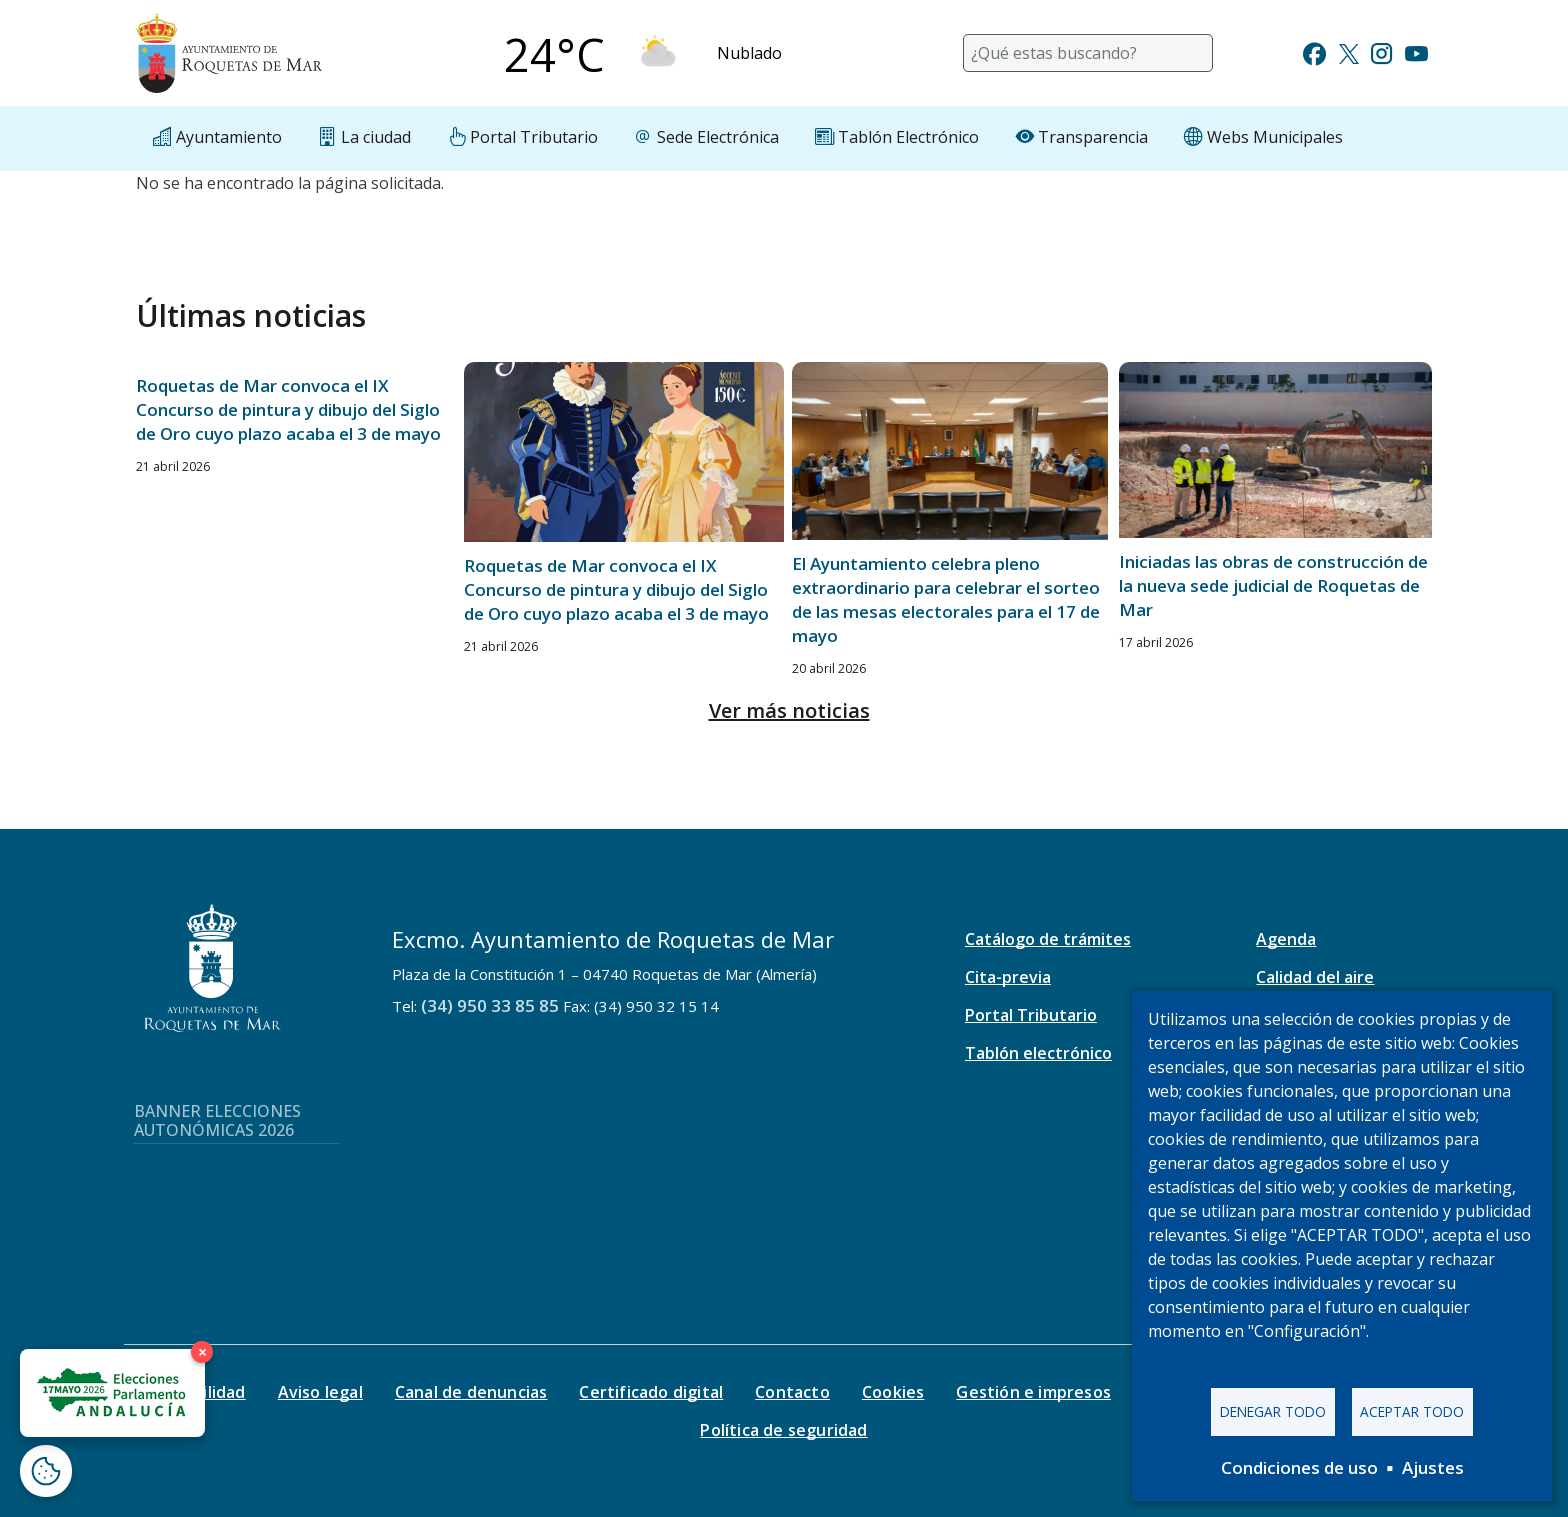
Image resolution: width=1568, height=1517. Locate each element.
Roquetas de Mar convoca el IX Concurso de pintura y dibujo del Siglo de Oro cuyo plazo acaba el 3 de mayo (288, 409)
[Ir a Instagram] (1381, 51)
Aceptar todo (1412, 1411)
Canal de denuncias (471, 1392)
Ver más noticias (789, 710)
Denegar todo (1273, 1411)
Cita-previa (1008, 977)
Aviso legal (320, 1392)
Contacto (792, 1392)
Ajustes (1433, 1467)
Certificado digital (651, 1392)
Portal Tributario (1031, 1015)
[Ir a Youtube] (1416, 51)
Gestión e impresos (1033, 1392)
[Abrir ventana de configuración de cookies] (46, 1471)
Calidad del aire (1315, 977)
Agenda (1286, 939)
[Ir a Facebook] (1314, 51)
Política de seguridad (783, 1430)
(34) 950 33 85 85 (490, 1005)
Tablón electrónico (1038, 1053)
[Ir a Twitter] (1349, 51)
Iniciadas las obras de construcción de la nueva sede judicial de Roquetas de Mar (1273, 585)
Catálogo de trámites (1048, 939)
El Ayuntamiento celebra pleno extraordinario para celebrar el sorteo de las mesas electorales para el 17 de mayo (946, 599)
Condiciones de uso (1299, 1467)
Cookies (893, 1392)
